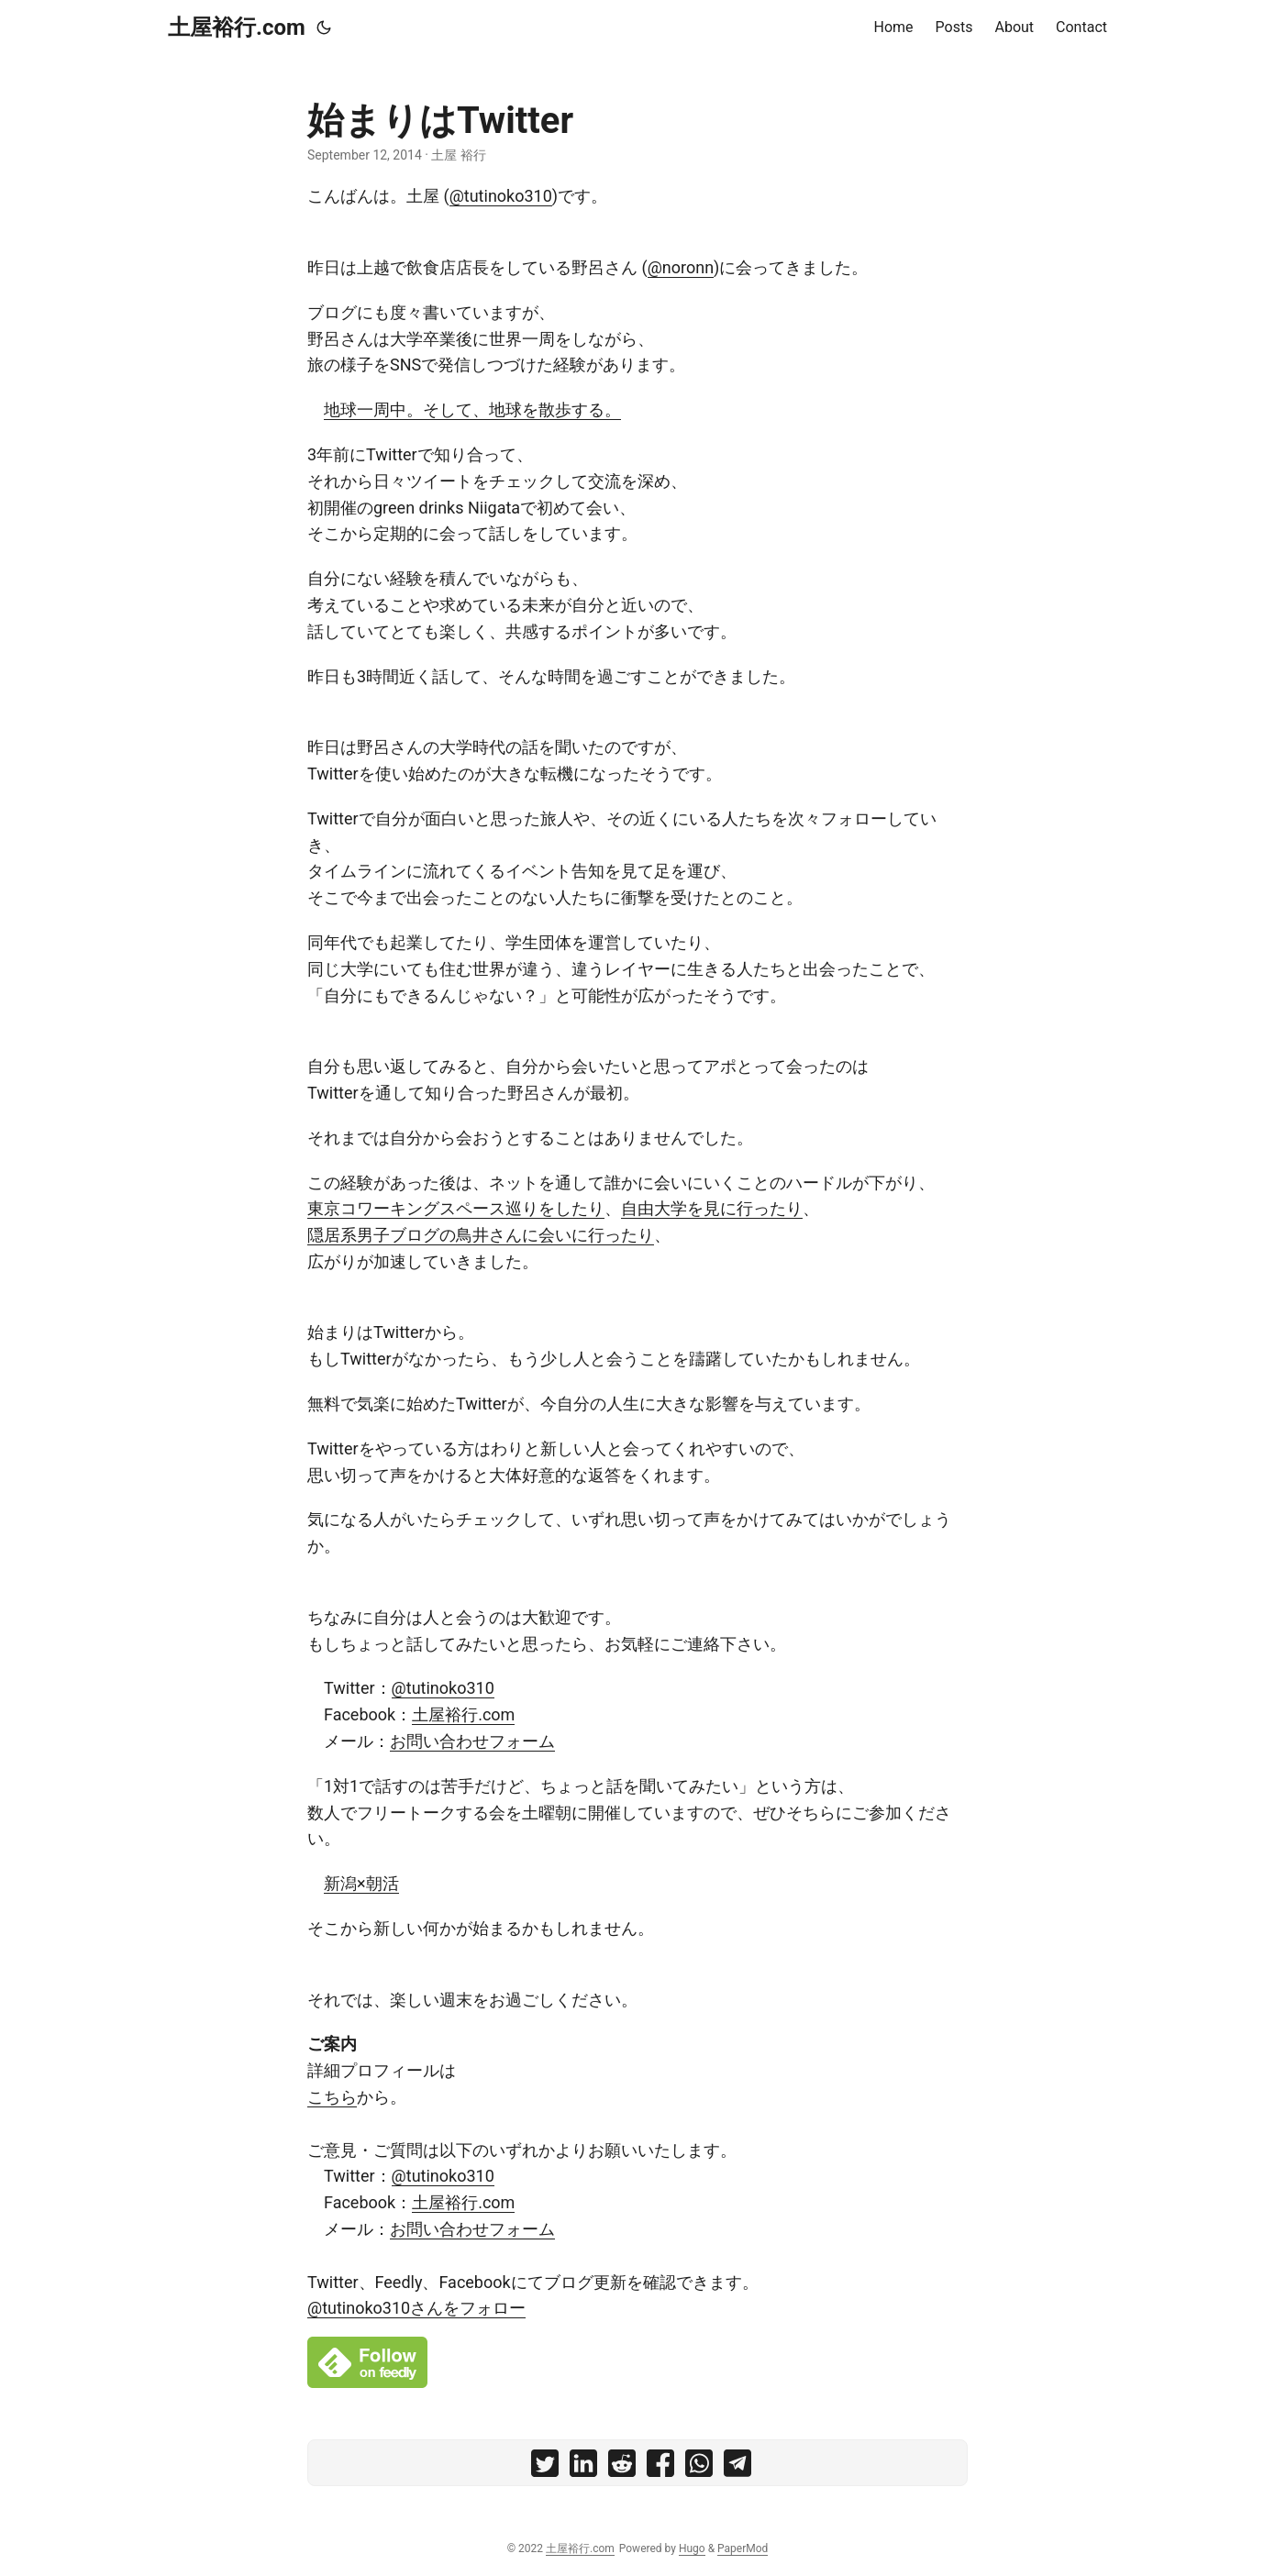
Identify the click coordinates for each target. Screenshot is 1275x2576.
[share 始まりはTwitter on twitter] (545, 2467)
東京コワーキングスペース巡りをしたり (455, 1208)
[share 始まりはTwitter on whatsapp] (699, 2467)
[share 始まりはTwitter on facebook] (660, 2467)
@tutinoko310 (500, 195)
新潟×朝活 (361, 1883)
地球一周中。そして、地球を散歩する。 (472, 409)
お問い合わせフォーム (472, 1741)
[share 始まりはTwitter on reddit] (622, 2467)
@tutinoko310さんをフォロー (416, 2307)
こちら (332, 2096)
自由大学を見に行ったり (712, 1208)
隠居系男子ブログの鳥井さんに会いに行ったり (480, 1234)
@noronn (681, 267)
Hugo (692, 2548)
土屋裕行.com (236, 27)
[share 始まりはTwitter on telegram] (737, 2467)
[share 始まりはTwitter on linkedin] (583, 2467)
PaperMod (742, 2548)
